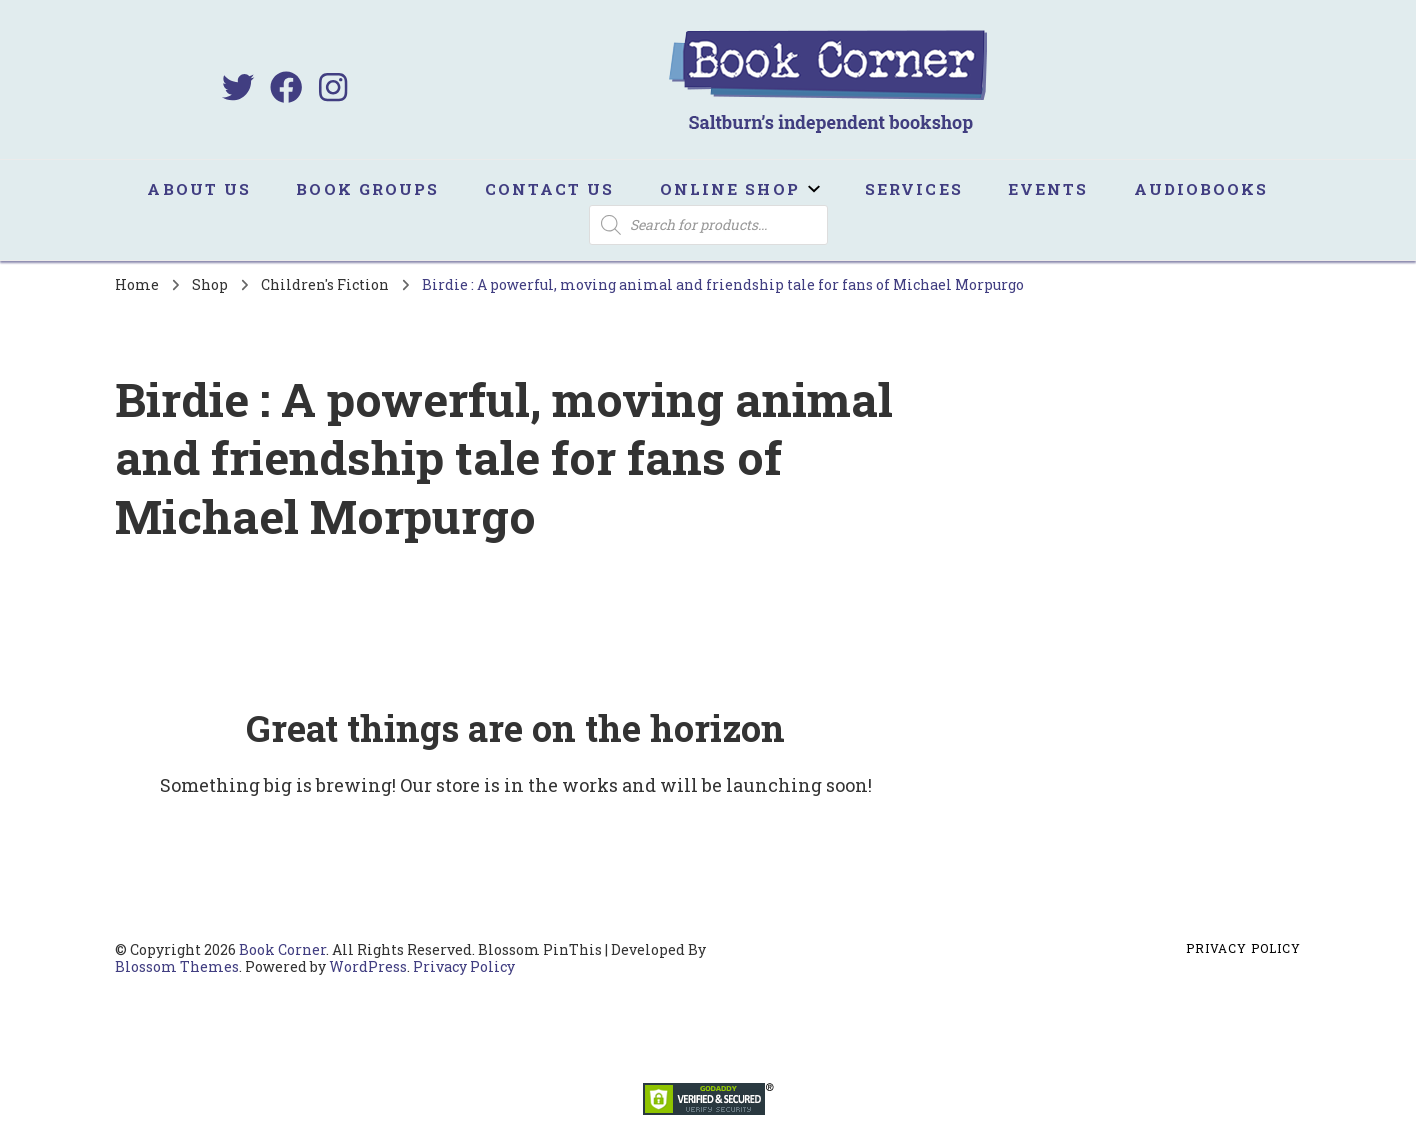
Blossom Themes (177, 966)
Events (1048, 189)
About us (199, 189)
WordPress (368, 966)
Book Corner (282, 949)
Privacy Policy (464, 966)
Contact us (550, 189)
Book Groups (367, 189)
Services (914, 189)
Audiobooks (1201, 189)
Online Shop (730, 189)
